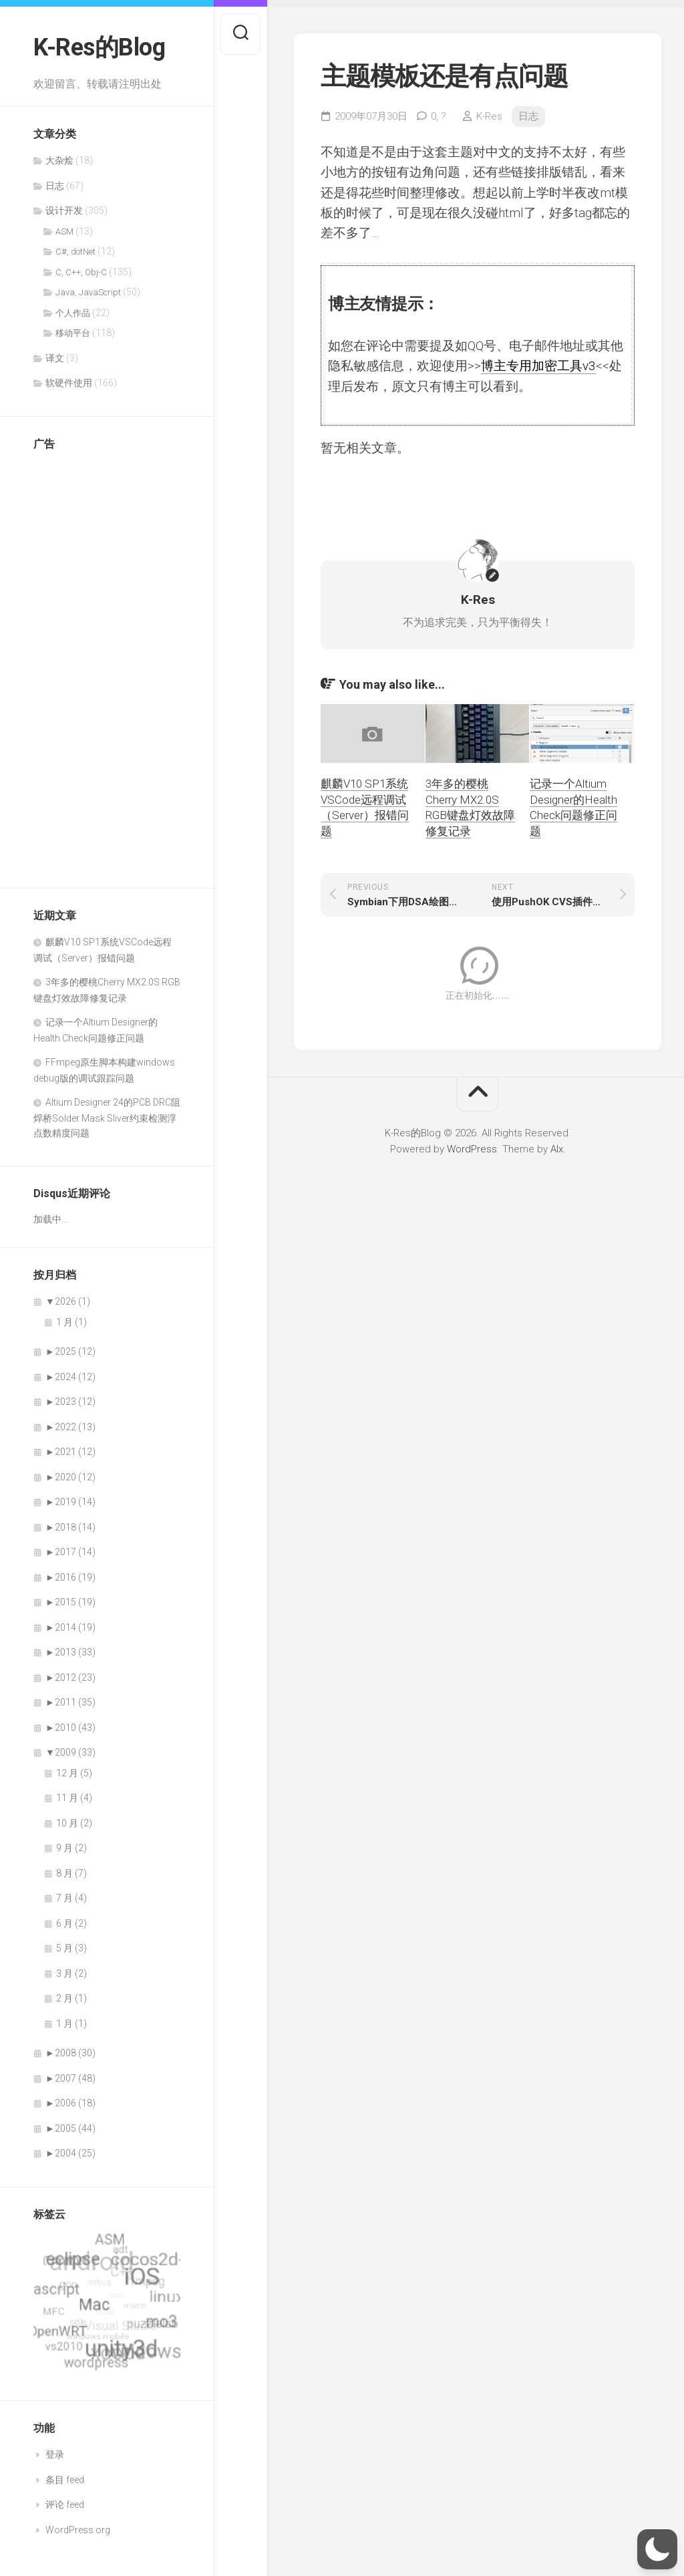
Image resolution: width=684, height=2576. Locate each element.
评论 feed (64, 2504)
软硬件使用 (68, 382)
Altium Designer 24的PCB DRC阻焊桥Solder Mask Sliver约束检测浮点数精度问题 (106, 1117)
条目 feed (64, 2479)
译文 (54, 358)
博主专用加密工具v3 (538, 365)
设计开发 (64, 210)
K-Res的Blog (99, 47)
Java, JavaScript (88, 292)
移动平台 (72, 333)
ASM (64, 231)
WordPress (472, 1149)
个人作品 (72, 313)
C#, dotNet (75, 252)
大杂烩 (59, 160)
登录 (54, 2454)
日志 (54, 185)
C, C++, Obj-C (81, 272)
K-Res (489, 116)
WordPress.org (77, 2530)
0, (438, 116)
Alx (556, 1149)
